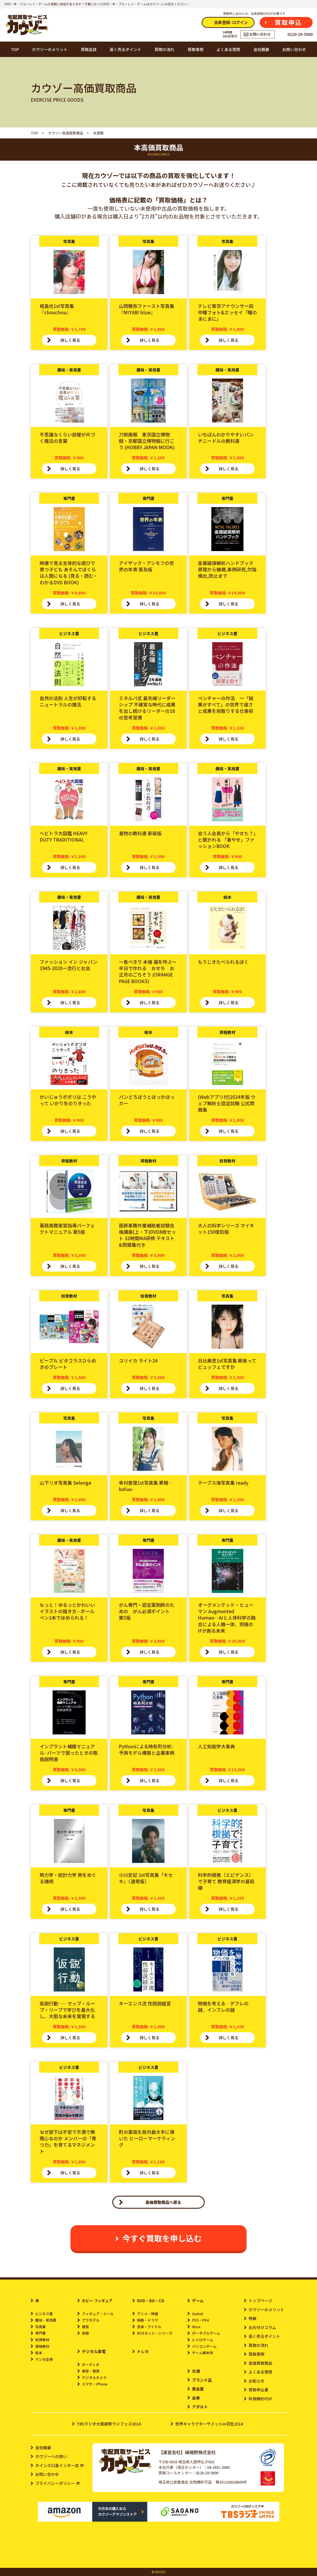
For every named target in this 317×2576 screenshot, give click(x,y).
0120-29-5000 (207, 2472)
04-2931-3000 (218, 2467)
